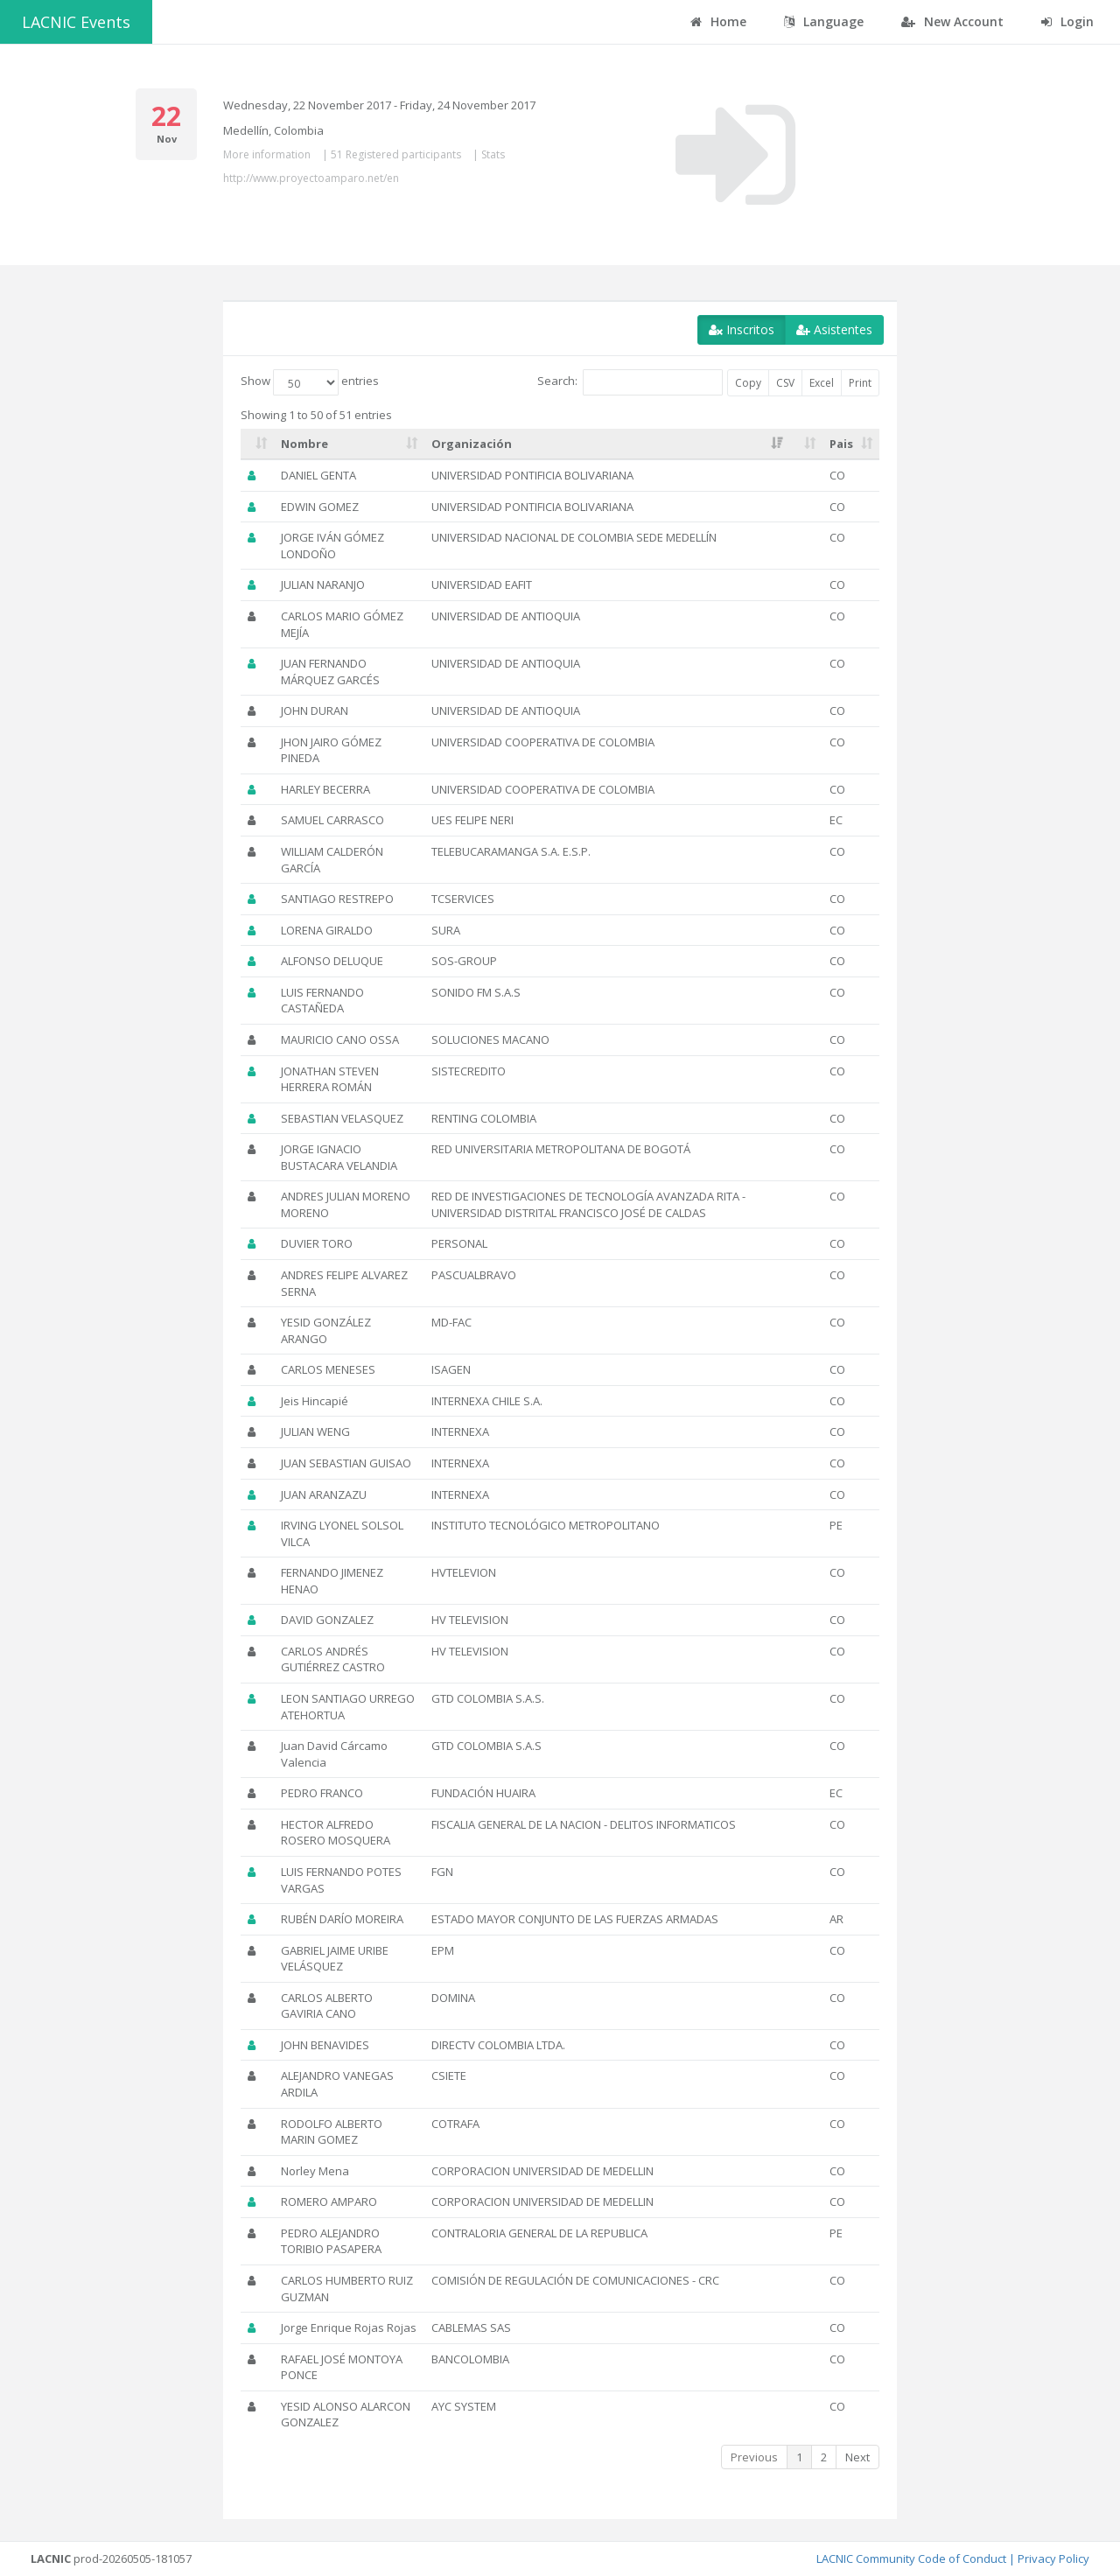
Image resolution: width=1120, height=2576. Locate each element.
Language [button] (824, 21)
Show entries (310, 382)
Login (1067, 21)
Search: (630, 382)
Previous (754, 2457)
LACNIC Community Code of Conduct (911, 2558)
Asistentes (834, 329)
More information (267, 154)
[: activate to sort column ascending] (257, 444)
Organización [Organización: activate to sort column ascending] (471, 444)
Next (857, 2457)
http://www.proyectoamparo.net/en (311, 178)
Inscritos (741, 329)
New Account (952, 21)
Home (718, 21)
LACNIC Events (76, 21)
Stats (493, 154)
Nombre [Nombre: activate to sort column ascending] (304, 444)
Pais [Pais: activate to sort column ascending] (841, 444)
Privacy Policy (1053, 2558)
